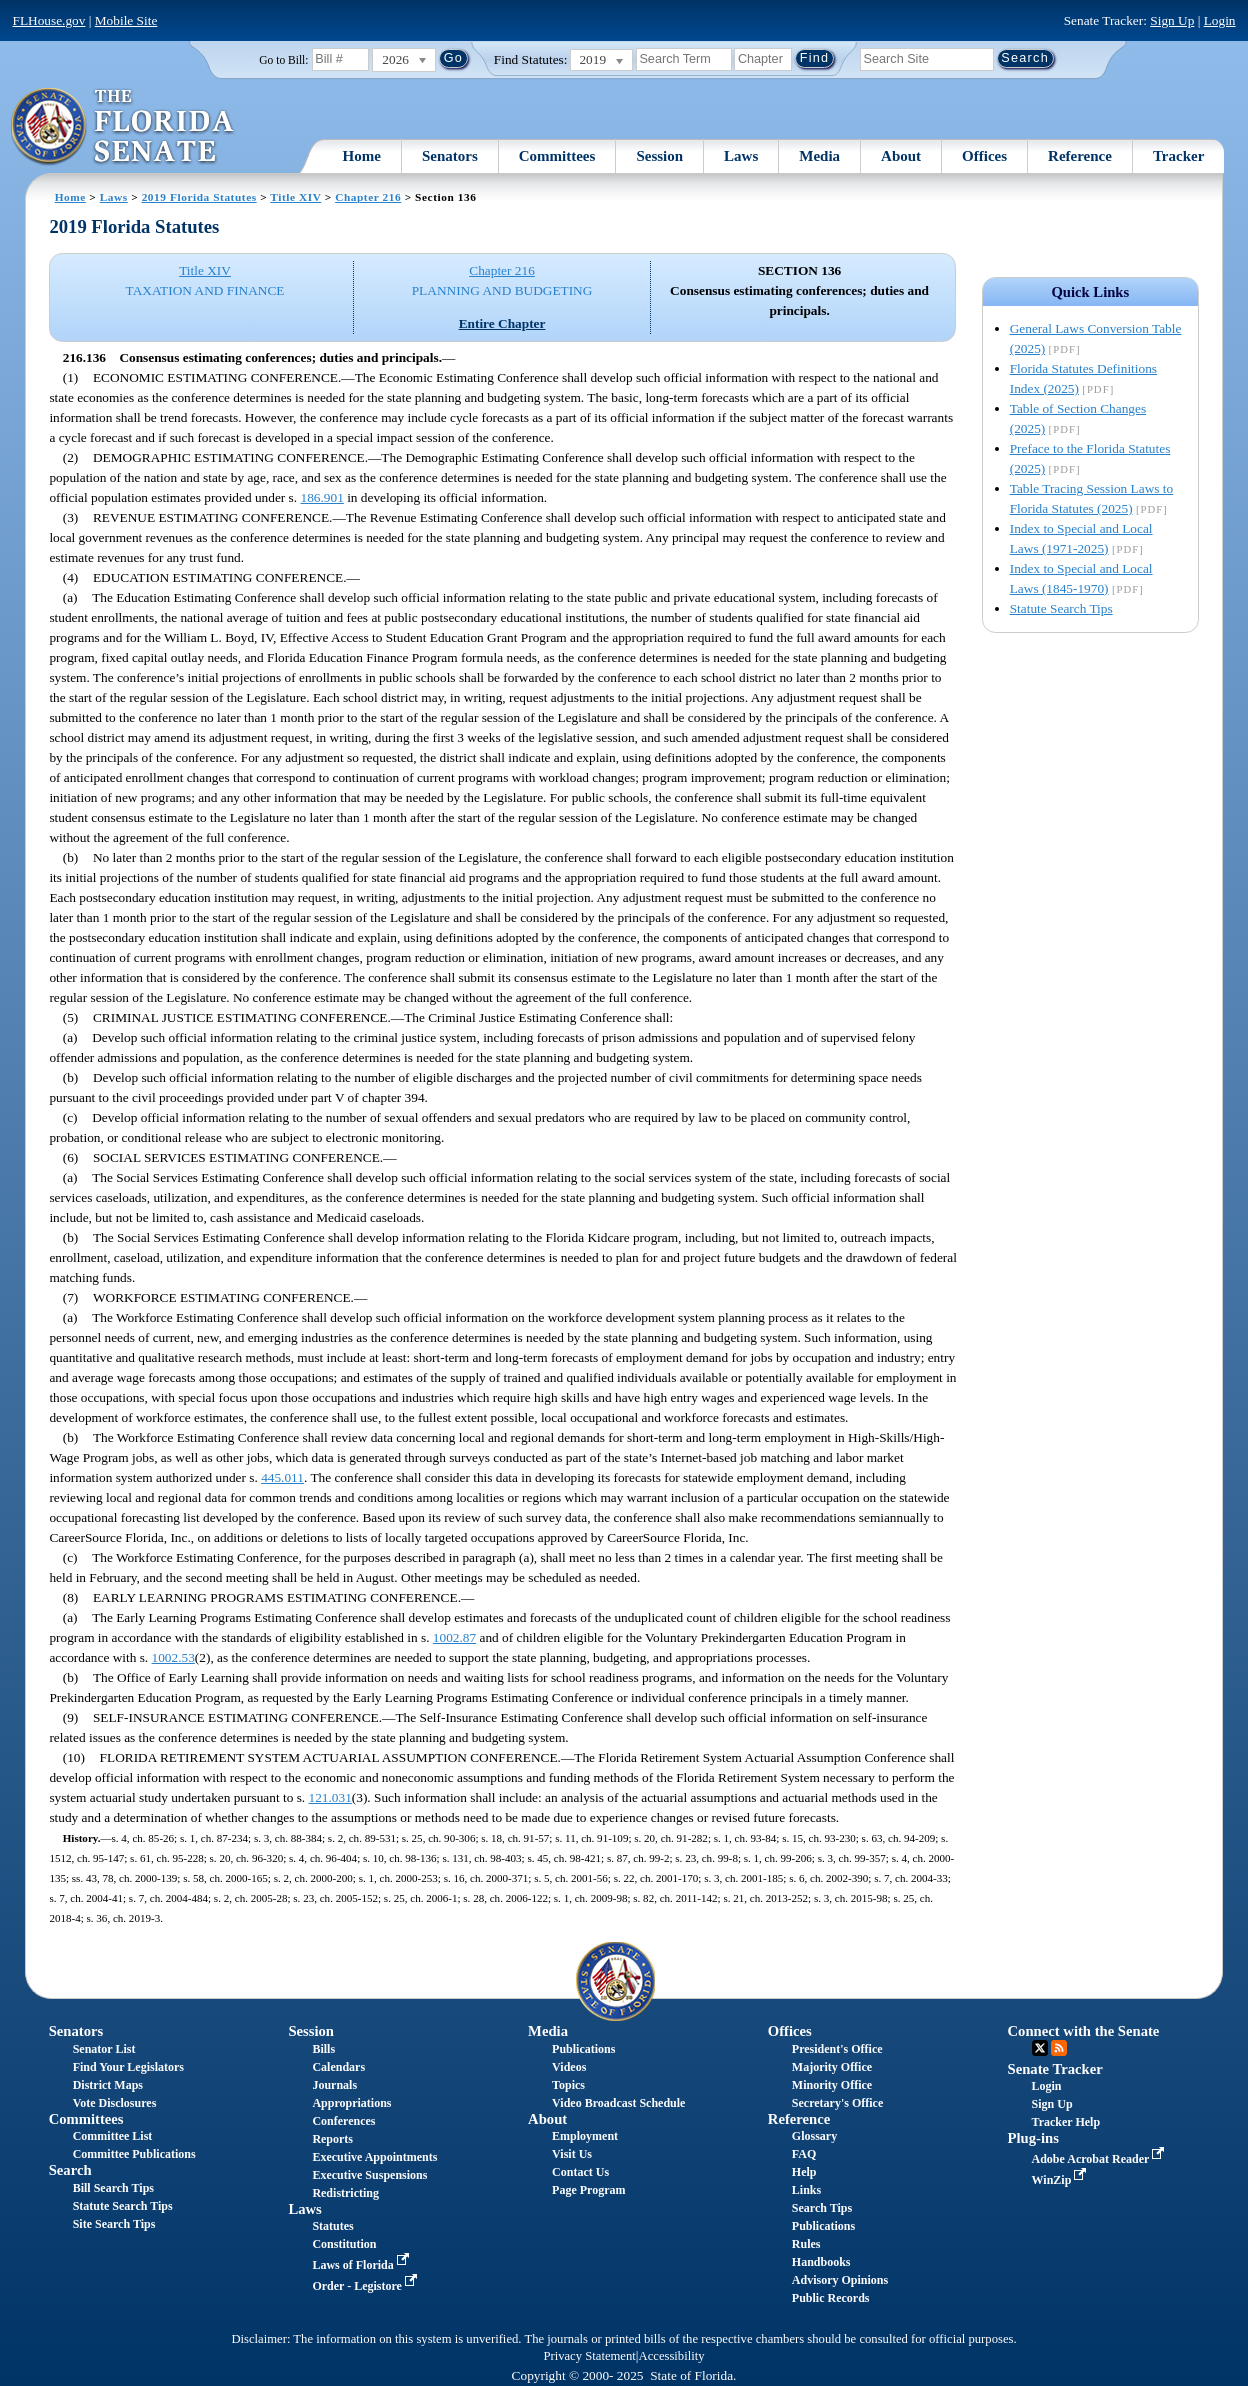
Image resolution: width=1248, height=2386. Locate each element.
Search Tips (822, 2208)
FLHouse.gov (48, 20)
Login (1220, 20)
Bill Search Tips (113, 2188)
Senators (450, 156)
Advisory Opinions (840, 2280)
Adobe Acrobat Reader (1100, 2159)
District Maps (108, 2085)
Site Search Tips (114, 2224)
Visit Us (572, 2154)
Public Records (831, 2298)
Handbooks (821, 2262)
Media (819, 156)
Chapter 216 (368, 197)
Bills (323, 2049)
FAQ (804, 2154)
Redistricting (345, 2193)
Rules (806, 2244)
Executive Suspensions (369, 2175)
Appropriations (351, 2103)
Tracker (1178, 156)
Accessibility (672, 2356)
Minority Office (832, 2085)
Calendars (338, 2067)
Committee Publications (134, 2154)
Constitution (344, 2244)
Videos (569, 2067)
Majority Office (832, 2067)
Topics (568, 2085)
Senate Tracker (1055, 2069)
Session (659, 156)
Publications (583, 2049)
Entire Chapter (502, 323)
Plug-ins (1033, 2138)
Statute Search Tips (1061, 608)
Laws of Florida (362, 2265)
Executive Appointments (374, 2157)
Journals (334, 2085)
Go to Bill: (283, 60)
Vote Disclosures (115, 2103)
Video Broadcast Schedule (618, 2103)
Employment (585, 2136)
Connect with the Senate (1084, 2031)
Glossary (814, 2136)
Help (804, 2172)
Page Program (588, 2190)
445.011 (282, 1477)
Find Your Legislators (128, 2067)
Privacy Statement (589, 2356)
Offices (984, 156)
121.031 (330, 1797)
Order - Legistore (366, 2286)
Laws (741, 156)
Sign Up (1172, 20)
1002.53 (173, 1657)
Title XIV (295, 197)
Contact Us (580, 2172)
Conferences (343, 2121)
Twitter (1040, 2048)
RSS (1059, 2048)
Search (70, 2170)
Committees (557, 156)
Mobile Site (126, 20)
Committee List (113, 2136)
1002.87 (454, 1637)
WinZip (1061, 2180)
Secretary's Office (837, 2103)
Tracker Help (1066, 2122)
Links (806, 2190)
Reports (332, 2139)
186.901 (321, 497)
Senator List (104, 2049)
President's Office (837, 2049)
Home (362, 156)
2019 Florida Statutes (199, 197)
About (901, 156)
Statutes (332, 2226)
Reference (1080, 156)
